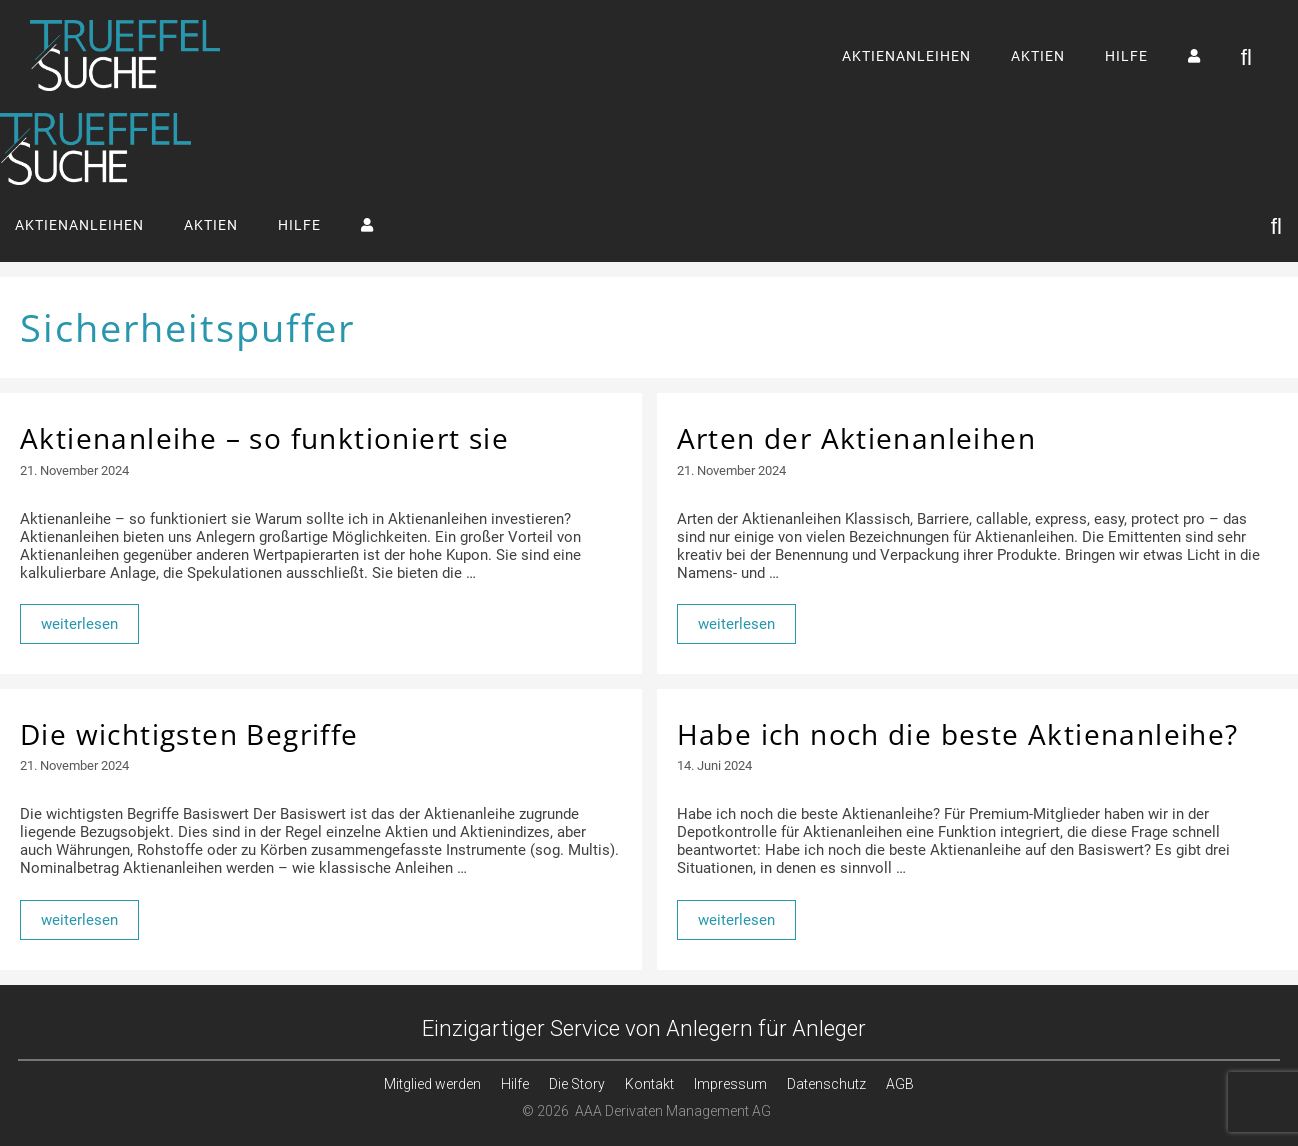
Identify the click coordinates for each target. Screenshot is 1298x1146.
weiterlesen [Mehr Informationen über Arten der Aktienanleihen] (736, 624)
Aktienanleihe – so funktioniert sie (264, 438)
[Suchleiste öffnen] (1247, 56)
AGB (900, 1084)
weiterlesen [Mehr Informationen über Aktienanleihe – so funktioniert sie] (79, 624)
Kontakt (649, 1084)
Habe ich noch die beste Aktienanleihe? (958, 734)
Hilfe (515, 1084)
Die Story (577, 1084)
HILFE (1126, 56)
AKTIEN (1038, 56)
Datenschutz (826, 1084)
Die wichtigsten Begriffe (189, 734)
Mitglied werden (432, 1084)
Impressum (730, 1084)
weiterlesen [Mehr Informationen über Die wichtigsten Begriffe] (79, 920)
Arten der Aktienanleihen (857, 438)
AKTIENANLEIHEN (906, 56)
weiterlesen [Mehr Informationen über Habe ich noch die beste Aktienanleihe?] (736, 920)
